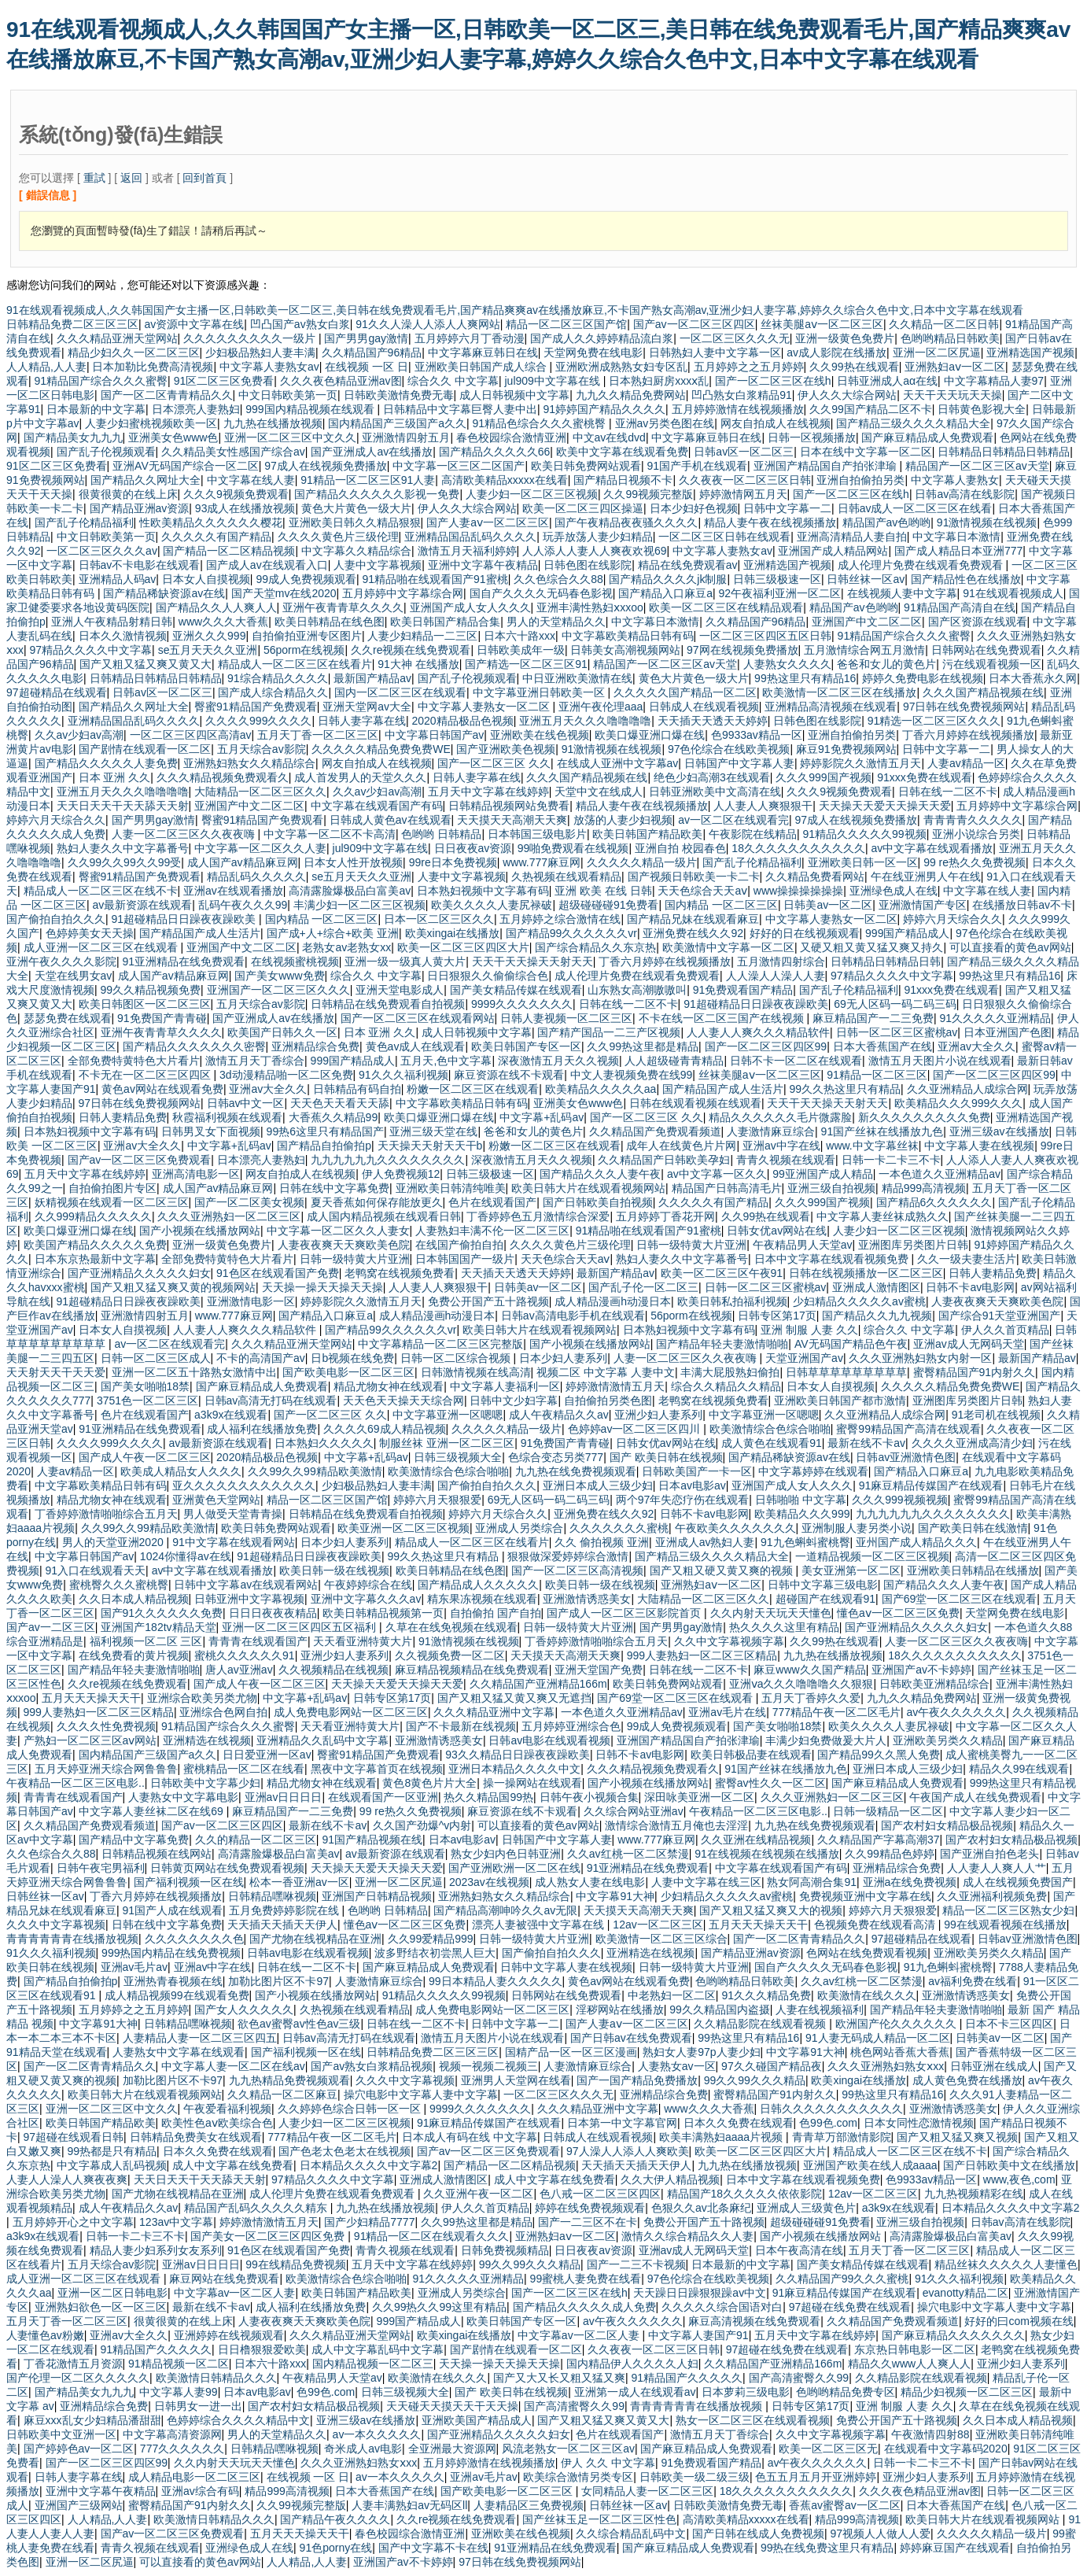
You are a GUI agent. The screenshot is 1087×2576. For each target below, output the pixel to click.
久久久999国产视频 (823, 777)
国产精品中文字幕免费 (134, 1839)
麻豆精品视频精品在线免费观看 (472, 1669)
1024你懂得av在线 (185, 1556)
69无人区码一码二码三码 (895, 1004)
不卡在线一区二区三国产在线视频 (723, 1018)
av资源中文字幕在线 (195, 324)
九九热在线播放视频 (272, 423)
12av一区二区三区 (657, 1924)
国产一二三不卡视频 (636, 2264)
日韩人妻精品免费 (123, 1117)
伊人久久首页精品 (1005, 1329)
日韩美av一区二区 (827, 905)
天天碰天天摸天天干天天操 (452, 2406)
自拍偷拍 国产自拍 (495, 1613)
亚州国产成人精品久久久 (916, 1542)
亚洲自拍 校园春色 (680, 848)
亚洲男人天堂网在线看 (516, 2080)
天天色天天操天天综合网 (403, 1400)
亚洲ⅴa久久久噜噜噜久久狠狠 (801, 1683)
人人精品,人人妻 (46, 366)
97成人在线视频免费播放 (325, 465)
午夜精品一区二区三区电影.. (75, 1783)
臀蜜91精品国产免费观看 (255, 706)
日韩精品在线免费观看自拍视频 (388, 1004)
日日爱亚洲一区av (267, 1754)
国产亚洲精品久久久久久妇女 (139, 1273)
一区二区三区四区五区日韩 (765, 635)
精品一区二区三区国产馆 (566, 324)
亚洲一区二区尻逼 (937, 352)
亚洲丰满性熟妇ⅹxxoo (589, 607)
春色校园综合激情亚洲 (511, 437)
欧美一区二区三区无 (828, 2448)
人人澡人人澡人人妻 (775, 975)
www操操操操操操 (798, 890)
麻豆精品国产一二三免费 (873, 1018)
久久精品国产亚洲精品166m (538, 1683)
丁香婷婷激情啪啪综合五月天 (106, 1514)
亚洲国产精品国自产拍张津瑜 (827, 465)
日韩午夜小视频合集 (589, 1797)
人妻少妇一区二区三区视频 (532, 494)
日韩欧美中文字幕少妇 (205, 1783)
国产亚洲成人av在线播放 (372, 451)
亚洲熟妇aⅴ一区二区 (955, 366)
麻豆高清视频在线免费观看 (754, 2321)
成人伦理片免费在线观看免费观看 (922, 565)
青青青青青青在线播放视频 (72, 1938)
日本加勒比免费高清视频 (152, 366)
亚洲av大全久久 (976, 1046)
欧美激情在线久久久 (866, 1995)
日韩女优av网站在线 (777, 1230)
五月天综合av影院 (261, 749)
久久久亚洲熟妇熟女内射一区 (920, 1358)
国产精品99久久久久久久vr (571, 933)
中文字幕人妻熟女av (269, 366)
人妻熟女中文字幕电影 (183, 1797)
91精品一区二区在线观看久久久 (432, 2236)
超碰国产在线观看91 (826, 1598)
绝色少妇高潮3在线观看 (712, 777)
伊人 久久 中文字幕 (608, 2462)
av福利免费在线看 (972, 1981)
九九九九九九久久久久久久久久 (388, 1159)
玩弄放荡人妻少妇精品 (598, 536)
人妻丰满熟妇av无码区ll (409, 2505)
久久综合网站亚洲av (634, 1811)
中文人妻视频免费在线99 (631, 1074)
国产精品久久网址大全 (145, 480)
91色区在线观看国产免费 (277, 1273)
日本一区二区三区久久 (439, 919)
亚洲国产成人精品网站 (833, 550)
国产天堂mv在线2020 (284, 593)
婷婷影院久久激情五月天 (860, 763)
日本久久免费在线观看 (739, 2123)
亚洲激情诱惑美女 (587, 1598)
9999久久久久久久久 (522, 1004)
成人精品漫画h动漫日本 (613, 1301)
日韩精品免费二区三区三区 (72, 324)
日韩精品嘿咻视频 (272, 1896)
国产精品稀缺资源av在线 (164, 593)
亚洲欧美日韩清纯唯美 (451, 1188)
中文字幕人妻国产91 (698, 2335)
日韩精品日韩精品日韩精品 (1004, 451)
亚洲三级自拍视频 (831, 1188)
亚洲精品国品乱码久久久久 (470, 536)
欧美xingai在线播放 (452, 933)
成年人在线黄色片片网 (681, 1145)
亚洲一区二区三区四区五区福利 (300, 1627)
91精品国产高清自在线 (959, 607)
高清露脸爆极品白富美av (350, 890)
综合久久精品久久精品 (726, 1386)
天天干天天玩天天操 (952, 395)
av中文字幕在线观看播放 (932, 848)
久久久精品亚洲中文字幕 (494, 1712)
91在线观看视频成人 (1013, 593)
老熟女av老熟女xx (346, 947)
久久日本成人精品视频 (134, 1598)
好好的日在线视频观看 (805, 933)
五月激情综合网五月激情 (864, 650)
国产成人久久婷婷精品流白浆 (601, 338)
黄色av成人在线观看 (416, 1046)
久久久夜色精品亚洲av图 (341, 381)
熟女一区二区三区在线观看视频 (753, 2420)
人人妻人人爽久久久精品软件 (758, 1032)
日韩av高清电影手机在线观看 (573, 1315)
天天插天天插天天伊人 (282, 1924)
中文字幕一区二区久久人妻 (260, 848)
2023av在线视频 (489, 1882)
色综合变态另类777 (555, 1457)
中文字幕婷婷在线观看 (813, 1471)
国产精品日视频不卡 (622, 480)
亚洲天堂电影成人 (400, 990)
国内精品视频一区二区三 (372, 2363)
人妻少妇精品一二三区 (422, 635)
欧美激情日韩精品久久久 (216, 2377)
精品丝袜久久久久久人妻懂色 (1006, 2264)
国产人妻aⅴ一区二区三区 (487, 522)
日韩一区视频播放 (812, 437)
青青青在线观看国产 (258, 1641)
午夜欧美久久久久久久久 (735, 1528)
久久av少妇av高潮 (79, 735)
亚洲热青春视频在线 (173, 1981)
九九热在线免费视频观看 (575, 1471)
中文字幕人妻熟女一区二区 (485, 706)
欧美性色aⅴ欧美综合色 (217, 2123)
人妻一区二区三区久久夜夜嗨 (185, 834)
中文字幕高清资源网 (172, 2434)
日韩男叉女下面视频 (210, 1131)
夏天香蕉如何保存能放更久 (377, 1202)
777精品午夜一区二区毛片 (836, 1712)
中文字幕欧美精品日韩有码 (628, 635)
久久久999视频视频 (899, 1499)
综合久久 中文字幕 (453, 381)
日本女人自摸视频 (206, 579)
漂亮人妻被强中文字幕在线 (539, 1924)
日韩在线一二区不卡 (947, 791)
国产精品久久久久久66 (495, 451)
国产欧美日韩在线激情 (973, 1528)
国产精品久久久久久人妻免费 (106, 763)
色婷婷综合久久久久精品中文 (238, 2420)
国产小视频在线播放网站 (199, 1230)
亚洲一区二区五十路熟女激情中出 (194, 1372)
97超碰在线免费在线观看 (850, 2307)
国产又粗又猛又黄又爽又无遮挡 (514, 1698)
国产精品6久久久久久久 (934, 1202)
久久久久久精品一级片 (642, 862)
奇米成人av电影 (363, 2448)
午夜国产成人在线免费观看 (975, 1797)
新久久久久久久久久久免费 (924, 1117)
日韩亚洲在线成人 (994, 2066)
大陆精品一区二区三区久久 (260, 791)
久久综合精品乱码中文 (631, 2533)
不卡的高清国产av (260, 1358)
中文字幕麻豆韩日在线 (483, 352)
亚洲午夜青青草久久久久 (342, 607)
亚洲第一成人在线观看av (635, 2392)
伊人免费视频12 (401, 1174)
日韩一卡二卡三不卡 (891, 1159)
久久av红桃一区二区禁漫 (628, 1853)
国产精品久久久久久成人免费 (584, 2307)
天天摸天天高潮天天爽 (512, 820)
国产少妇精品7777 (369, 2222)
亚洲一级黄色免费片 (844, 338)
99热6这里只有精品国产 (325, 1131)
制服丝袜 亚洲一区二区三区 (446, 1443)
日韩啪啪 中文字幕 (800, 1499)
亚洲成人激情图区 (876, 1287)
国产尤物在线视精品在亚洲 (315, 1938)
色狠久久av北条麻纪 (701, 2207)
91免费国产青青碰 (162, 1018)
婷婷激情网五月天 (743, 494)
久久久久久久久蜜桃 (619, 1528)
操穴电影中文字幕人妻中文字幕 (421, 2094)
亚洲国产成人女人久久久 (470, 607)
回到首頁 (204, 178)
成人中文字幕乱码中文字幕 (377, 2349)
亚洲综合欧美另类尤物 (202, 1698)
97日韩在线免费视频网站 (964, 706)
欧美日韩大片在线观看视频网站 (588, 1188)
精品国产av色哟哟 (886, 522)
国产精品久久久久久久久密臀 (194, 1046)
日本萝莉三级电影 (746, 2392)
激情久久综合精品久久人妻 (687, 2236)
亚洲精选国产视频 (1030, 352)
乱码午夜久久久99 (243, 905)
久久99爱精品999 (430, 1938)
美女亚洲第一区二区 (851, 1570)
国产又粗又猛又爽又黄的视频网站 (173, 1287)
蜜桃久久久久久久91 (244, 1655)
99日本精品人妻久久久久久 (495, 1981)
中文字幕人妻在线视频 (979, 1145)
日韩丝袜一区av (866, 579)
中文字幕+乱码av (541, 1117)
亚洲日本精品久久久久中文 (514, 1768)
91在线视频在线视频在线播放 (767, 1853)
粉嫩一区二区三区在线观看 (473, 1089)
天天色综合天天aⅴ (702, 890)
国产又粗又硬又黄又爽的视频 (723, 1570)
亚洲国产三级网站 (79, 2505)
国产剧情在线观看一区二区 (145, 749)
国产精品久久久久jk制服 (668, 579)
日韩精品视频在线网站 (156, 1853)
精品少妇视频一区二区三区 (967, 2392)
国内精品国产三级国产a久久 (397, 423)
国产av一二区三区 (50, 1627)
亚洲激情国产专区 (923, 905)
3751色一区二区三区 (147, 1400)
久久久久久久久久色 (194, 1938)
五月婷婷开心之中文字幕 (73, 2222)
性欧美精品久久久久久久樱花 (210, 522)
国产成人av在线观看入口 (267, 565)
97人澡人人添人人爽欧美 (627, 2151)
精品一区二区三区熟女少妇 (1008, 1910)
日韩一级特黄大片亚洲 (691, 1244)
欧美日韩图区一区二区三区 (145, 1004)
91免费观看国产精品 (743, 990)
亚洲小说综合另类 (976, 834)
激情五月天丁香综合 (254, 1060)
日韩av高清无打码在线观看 (271, 1400)
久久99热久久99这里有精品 (439, 2307)
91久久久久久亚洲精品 (996, 1018)
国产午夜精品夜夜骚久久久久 (626, 522)
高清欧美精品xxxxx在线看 (504, 480)
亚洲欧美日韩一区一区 (863, 862)
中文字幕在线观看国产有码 (377, 805)
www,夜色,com (1019, 2179)
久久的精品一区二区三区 (255, 1839)
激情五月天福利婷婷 (467, 550)
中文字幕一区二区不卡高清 (329, 834)
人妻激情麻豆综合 (771, 1131)
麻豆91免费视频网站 (846, 749)
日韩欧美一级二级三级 (694, 2477)
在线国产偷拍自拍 (459, 1244)
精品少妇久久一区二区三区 (134, 352)
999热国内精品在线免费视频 (171, 1953)
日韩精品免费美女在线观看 (196, 2137)
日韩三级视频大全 (458, 1457)
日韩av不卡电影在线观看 (140, 565)
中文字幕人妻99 (178, 2392)
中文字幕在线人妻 (251, 480)
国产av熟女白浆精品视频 (372, 2066)
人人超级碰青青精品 (674, 1060)
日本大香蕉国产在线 (882, 1046)
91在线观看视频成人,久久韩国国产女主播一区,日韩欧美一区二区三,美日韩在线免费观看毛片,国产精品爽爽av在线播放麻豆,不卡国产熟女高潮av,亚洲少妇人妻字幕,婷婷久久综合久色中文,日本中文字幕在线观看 (514, 310)
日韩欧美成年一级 (521, 650)
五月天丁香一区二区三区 (317, 735)
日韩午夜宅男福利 (101, 1868)
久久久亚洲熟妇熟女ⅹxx (885, 2066)
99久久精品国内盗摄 (719, 2009)
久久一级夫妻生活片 (966, 1259)
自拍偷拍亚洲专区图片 (307, 635)
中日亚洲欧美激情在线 (577, 678)
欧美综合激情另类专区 (578, 2477)
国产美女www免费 (279, 975)
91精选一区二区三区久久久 (934, 720)
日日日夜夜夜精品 (273, 1613)
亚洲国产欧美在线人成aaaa (870, 2165)
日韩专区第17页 (777, 1315)
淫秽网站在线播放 (620, 2009)
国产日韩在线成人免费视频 (758, 2533)
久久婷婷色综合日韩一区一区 (351, 2108)
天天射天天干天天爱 (55, 1372)
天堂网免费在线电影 (593, 352)
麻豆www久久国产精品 (809, 1669)
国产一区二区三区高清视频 (577, 1570)
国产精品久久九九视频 (877, 1315)
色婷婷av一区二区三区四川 (636, 1429)
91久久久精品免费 (766, 1995)
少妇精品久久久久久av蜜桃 (859, 1301)
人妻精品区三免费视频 (528, 2505)
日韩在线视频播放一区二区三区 (866, 1273)
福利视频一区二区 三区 (146, 1641)
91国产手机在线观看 (697, 465)
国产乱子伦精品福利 (84, 522)
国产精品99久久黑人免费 (878, 1754)
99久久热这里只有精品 (845, 1089)
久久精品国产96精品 (372, 352)
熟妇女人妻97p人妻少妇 (701, 2052)
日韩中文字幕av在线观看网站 (246, 1584)
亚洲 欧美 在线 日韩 (603, 890)
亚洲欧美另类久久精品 (948, 1740)
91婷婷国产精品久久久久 (604, 409)
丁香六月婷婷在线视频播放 (968, 735)
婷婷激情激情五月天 (615, 1386)
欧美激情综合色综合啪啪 (770, 1429)
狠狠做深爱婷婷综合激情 (567, 1556)
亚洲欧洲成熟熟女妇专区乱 (621, 366)
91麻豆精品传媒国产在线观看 (931, 1485)
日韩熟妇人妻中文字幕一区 (715, 352)
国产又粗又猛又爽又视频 (957, 2137)
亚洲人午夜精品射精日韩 (111, 621)
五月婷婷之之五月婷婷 (749, 366)
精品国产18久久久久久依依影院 (745, 2193)
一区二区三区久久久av (101, 550)
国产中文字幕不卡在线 (433, 2547)
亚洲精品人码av (118, 579)
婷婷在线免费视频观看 (590, 2207)
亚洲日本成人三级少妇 (598, 1485)
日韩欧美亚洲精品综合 (934, 1683)
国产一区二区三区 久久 (494, 763)
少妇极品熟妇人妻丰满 (260, 352)
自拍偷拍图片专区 (112, 1188)
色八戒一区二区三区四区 (600, 2193)
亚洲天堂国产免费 (599, 1669)
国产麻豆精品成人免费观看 (927, 437)
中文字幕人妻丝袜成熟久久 (882, 1216)
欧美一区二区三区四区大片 (463, 947)
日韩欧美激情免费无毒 (399, 395)
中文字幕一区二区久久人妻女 (338, 1230)
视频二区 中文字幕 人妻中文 (605, 1372)
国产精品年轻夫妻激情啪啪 (722, 1344)
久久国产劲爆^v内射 (422, 1825)
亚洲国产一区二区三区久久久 (278, 990)
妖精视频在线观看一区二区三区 (112, 1202)
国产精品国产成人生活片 (199, 933)
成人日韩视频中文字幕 (514, 395)
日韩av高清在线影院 (965, 494)
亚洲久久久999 (208, 635)
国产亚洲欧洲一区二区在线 (514, 1868)
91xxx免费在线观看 (924, 777)
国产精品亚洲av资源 (140, 508)
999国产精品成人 (907, 933)
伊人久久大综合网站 (847, 395)
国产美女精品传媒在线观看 (516, 990)
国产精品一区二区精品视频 (229, 550)
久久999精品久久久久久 (93, 1216)
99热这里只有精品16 (805, 678)
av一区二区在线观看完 (733, 820)
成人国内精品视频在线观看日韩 (384, 1216)
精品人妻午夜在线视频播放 (770, 522)
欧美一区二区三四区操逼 (582, 508)
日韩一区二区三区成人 (156, 1358)
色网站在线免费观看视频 (866, 1953)
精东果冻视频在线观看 (482, 1598)
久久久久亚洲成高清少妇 (972, 1443)
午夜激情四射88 (930, 2434)
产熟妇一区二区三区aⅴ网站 (90, 1740)
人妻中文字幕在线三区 (706, 1882)
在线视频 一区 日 (366, 366)
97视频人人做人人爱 (881, 2533)
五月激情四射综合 (781, 961)
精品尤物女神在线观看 (388, 1386)
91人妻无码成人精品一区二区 (877, 2038)
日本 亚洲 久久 (115, 777)
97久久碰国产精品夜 (771, 2066)
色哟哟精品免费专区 (845, 2392)
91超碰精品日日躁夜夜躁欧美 (185, 919)
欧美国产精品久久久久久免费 (95, 1244)
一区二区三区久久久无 (735, 338)
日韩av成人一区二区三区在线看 (915, 508)
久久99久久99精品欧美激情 (315, 1471)
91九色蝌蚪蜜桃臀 (805, 1542)
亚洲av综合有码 (200, 2491)
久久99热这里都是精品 (642, 1046)
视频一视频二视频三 (488, 2066)
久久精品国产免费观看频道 (655, 1131)
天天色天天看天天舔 (339, 1103)
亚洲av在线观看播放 (233, 890)
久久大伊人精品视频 (670, 2179)
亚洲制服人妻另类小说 (856, 1528)
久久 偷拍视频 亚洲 (602, 1542)
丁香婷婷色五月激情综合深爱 (538, 1216)
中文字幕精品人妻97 (994, 381)
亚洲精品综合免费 (315, 1046)
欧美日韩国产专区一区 (526, 1046)
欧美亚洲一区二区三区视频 (403, 1528)
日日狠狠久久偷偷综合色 (487, 975)
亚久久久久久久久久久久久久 (243, 1485)
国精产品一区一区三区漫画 (571, 2052)
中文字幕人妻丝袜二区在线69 (152, 1811)
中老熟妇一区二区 (672, 1995)
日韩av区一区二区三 (744, 451)
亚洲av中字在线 (781, 1145)
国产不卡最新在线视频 (461, 1726)
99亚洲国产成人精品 (822, 1174)
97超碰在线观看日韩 (74, 2137)
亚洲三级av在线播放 (999, 1131)
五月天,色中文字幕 (446, 1060)
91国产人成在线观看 (173, 1910)
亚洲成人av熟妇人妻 (705, 1542)
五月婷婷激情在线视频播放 (738, 409)
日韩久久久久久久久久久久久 (831, 2108)
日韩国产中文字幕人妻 (739, 763)
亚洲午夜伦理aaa (600, 706)
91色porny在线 (336, 2547)
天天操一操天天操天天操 (322, 1287)
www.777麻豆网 (541, 862)
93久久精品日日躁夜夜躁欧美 (517, 1754)
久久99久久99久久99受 (125, 862)
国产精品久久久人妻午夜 (600, 1174)
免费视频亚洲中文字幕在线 (865, 1896)
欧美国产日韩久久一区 (282, 1032)
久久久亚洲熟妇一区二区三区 (228, 1216)
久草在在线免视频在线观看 (451, 1627)
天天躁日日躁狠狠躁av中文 (699, 2292)
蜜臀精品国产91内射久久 (974, 1372)
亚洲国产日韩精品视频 (377, 1896)
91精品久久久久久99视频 (865, 834)
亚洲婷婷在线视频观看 (229, 2335)
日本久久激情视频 (123, 635)
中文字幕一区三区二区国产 (458, 465)
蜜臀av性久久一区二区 (770, 1783)
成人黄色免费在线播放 (967, 2080)
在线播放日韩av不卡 (1022, 905)
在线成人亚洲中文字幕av (618, 763)
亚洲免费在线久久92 (693, 933)
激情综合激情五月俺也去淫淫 (676, 1825)
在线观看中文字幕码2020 (946, 2448)
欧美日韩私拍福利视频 (732, 1301)
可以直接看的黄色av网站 (1010, 947)
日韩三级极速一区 (777, 579)
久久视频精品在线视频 (333, 1669)
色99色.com (828, 2123)
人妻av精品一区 (966, 763)
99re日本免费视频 (453, 862)
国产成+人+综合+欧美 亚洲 (333, 933)
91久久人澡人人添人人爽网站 (428, 324)
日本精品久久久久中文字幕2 (369, 2165)
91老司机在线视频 (996, 1414)
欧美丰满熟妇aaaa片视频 (722, 2137)
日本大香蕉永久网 (1033, 678)
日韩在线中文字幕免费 (334, 1188)
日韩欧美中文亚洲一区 (61, 2434)
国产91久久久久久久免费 (162, 1613)
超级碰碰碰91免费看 (608, 905)
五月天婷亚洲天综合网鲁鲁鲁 (106, 1768)
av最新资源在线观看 (142, 905)
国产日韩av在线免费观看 (631, 2038)
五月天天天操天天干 (91, 1698)
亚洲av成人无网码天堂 (968, 1344)
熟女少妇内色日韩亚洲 (506, 1853)
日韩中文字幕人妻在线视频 (566, 1967)
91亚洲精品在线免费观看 (184, 961)
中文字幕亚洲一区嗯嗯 (447, 1414)
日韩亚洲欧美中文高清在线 (715, 791)
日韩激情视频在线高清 (476, 1372)
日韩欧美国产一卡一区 (697, 1471)
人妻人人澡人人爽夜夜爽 (66, 2179)
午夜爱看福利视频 (227, 2108)
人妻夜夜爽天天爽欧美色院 (344, 1244)
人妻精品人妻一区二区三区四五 (200, 2038)
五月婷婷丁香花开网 (665, 1216)
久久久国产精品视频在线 (983, 692)
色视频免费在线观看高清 (876, 1924)
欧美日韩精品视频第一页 (383, 1613)
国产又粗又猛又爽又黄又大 (145, 664)
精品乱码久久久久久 (256, 876)
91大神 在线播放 (418, 664)
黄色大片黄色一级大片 (356, 508)
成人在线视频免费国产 (1018, 1882)
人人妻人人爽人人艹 (996, 1868)
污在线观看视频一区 (991, 664)
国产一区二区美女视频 (249, 1202)
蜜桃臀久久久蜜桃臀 (118, 1584)
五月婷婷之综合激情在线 (560, 919)
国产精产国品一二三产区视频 (608, 1032)
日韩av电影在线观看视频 (549, 1740)
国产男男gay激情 (366, 338)
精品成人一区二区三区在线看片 (295, 664)
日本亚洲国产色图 (1008, 1032)
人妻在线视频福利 (820, 2009)
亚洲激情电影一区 (251, 1301)
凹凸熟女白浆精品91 (741, 395)
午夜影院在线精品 (753, 834)
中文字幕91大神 (615, 1896)
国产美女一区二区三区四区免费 (269, 2236)
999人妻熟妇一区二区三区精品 (702, 1655)
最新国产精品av (372, 678)
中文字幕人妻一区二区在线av (233, 2066)
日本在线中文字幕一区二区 (866, 451)
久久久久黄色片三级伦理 (338, 536)
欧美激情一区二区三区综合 (661, 1938)
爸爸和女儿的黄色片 (886, 664)
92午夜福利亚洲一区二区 (779, 593)
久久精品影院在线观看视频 (761, 2023)
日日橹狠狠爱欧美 (262, 2349)
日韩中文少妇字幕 (514, 1400)
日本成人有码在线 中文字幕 (469, 2137)
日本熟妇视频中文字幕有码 (483, 890)
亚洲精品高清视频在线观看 (831, 706)
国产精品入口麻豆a (665, 593)
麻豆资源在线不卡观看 (509, 1074)
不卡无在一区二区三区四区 (146, 1074)
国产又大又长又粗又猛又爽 (559, 2377)
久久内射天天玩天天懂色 (770, 1613)
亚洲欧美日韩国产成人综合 (482, 366)
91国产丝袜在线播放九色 (882, 1131)
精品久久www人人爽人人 (909, 2363)
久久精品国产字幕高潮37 (878, 1839)
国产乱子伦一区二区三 (643, 1287)
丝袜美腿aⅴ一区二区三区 (822, 324)
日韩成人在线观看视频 (704, 706)
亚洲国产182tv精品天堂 (158, 1627)
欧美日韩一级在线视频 (334, 1570)
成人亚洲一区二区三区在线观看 (102, 947)
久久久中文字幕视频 (55, 1924)
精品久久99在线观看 (1019, 1768)
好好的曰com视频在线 (1018, 2321)
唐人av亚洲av (239, 1669)
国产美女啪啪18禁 (145, 1386)
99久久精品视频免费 (151, 990)
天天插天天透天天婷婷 (713, 720)
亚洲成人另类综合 (519, 1528)
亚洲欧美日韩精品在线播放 (973, 1570)
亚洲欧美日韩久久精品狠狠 (355, 522)
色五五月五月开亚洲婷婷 (815, 2477)
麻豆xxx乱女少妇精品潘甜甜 (92, 2420)
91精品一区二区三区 (877, 1074)
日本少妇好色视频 (694, 508)
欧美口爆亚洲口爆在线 (650, 735)
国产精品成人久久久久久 (478, 1584)
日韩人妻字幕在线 (362, 720)
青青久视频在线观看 (785, 1159)
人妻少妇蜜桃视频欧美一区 (151, 423)
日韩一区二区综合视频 (457, 1358)
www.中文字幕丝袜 (872, 1145)
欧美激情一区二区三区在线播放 (839, 692)
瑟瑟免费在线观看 (68, 1018)
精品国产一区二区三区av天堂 (977, 465)
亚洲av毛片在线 (727, 1712)
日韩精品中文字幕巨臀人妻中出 (460, 409)
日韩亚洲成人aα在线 (887, 381)
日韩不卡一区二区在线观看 (796, 1060)
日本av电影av (692, 1485)
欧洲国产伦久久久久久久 (897, 2023)
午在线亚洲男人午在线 (926, 876)
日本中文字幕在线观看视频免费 (833, 1259)
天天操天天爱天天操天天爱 (885, 805)
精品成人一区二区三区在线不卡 (101, 890)
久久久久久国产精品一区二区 (685, 692)
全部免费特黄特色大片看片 (134, 1060)
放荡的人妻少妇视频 (622, 820)
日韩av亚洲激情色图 (906, 1457)
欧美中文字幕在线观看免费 (622, 451)
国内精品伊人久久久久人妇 (632, 2363)
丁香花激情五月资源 (73, 2363)
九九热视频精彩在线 (973, 2193)
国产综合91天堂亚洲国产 (999, 1315)
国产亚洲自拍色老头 (989, 1853)
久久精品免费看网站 (814, 876)
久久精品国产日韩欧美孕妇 (664, 1159)
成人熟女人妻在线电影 (590, 1882)
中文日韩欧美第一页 (287, 395)
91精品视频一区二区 (178, 2363)
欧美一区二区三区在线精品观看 (726, 607)
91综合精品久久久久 (277, 678)
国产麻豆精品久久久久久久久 (953, 2335)
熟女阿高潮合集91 (812, 1882)
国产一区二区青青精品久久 (167, 395)
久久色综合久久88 (558, 579)
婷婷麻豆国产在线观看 (955, 2547)
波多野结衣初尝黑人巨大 (435, 1953)
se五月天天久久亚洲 (208, 650)
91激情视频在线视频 (987, 522)
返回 (131, 178)
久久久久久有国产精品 (216, 536)
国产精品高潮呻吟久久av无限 (505, 1910)
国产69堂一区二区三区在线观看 (959, 1598)
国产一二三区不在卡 (587, 2222)
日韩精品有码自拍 (357, 1089)
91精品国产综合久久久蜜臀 (101, 381)
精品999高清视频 (924, 1188)
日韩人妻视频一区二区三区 (566, 1018)
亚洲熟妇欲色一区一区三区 (101, 2307)
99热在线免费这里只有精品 (827, 2547)
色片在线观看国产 (492, 1202)
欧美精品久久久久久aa (601, 1089)
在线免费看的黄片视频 (134, 1655)
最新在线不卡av (866, 1443)
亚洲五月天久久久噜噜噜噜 (585, 720)
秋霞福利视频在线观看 (227, 1117)
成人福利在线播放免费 (262, 1429)
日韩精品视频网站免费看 (508, 805)
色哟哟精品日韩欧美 (950, 338)
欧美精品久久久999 (801, 1514)
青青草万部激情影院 (841, 2137)
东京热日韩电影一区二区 (914, 2349)
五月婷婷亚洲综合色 (571, 1726)
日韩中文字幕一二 (787, 508)
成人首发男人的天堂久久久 (360, 777)
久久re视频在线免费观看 (410, 650)
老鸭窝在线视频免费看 (400, 1273)
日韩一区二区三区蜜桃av (897, 1032)
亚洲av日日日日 (283, 1797)
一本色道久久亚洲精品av (939, 1174)
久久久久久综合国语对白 (722, 2307)
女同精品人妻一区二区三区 (647, 2491)
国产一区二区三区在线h (773, 381)
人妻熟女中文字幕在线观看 (178, 2052)
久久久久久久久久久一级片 (251, 338)
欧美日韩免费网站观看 (586, 465)
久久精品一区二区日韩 (944, 324)
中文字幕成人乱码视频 (112, 2165)
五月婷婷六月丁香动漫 (470, 338)
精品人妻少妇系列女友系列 (156, 2250)
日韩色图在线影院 (588, 565)
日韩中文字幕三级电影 (823, 1584)
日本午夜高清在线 (799, 2250)
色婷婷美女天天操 (90, 933)
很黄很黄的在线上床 (128, 494)
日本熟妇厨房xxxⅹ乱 (659, 381)
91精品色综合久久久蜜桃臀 (541, 423)
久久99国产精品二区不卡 (870, 409)
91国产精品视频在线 (372, 1839)
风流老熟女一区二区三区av (568, 2448)
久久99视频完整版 (648, 494)
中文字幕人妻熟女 (955, 480)
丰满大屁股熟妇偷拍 (729, 1372)
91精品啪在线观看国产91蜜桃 (435, 579)
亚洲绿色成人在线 (893, 890)
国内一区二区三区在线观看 (400, 692)
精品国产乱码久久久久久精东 (257, 2207)
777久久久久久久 (182, 2448)
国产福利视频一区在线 (189, 1882)
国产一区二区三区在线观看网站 (418, 1018)
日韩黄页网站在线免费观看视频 (227, 1868)
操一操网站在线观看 (532, 1783)
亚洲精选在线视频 (207, 1740)
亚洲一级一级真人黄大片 (405, 961)
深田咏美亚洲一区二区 (699, 1797)
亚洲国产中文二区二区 (867, 621)
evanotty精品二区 (965, 2292)
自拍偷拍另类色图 (608, 1400)
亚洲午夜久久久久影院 (61, 961)
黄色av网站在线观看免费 (162, 1089)
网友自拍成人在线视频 (775, 423)
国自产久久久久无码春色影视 (541, 593)
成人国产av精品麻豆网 (242, 862)
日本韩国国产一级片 (464, 1259)
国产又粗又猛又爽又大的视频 (770, 1910)
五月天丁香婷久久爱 (810, 1698)
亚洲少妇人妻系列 (658, 1414)
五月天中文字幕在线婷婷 (488, 791)
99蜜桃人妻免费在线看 (586, 2278)
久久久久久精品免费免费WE (381, 749)
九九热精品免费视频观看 (289, 2080)
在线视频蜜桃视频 (295, 961)
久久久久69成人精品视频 (384, 1429)
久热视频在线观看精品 (566, 876)
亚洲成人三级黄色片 (806, 2207)
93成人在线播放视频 (245, 508)
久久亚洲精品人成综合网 (967, 1089)
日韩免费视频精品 (505, 2250)
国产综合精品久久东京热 (595, 947)
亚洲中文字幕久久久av (366, 1598)
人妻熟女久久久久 (787, 664)
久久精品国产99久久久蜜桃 (842, 2278)
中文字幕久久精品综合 (356, 550)
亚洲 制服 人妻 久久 (809, 1329)
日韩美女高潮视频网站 (625, 650)
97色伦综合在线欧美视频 (729, 749)
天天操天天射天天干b (430, 1145)
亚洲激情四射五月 (406, 437)
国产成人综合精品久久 (273, 692)
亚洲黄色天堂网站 (216, 1499)
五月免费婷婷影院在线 (285, 1910)
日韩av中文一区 (246, 1103)
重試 (94, 178)
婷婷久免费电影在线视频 (922, 678)
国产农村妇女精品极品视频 (947, 1825)
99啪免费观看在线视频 (573, 848)
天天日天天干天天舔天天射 (123, 805)
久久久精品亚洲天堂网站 (117, 338)
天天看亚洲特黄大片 (362, 1641)
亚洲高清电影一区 (196, 1174)
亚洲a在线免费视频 (910, 1882)
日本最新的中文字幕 (96, 409)
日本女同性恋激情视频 (919, 2123)
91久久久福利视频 (403, 1074)
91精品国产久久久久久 (156, 2349)
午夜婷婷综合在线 (368, 1584)
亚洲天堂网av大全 (366, 706)
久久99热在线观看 (854, 366)
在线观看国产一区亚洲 (383, 1797)
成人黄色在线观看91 (771, 1443)
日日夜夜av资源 (473, 848)
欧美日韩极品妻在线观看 (751, 1754)
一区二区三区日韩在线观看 (724, 536)
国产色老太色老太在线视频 (344, 2151)
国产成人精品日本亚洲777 (958, 550)
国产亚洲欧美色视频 (505, 749)
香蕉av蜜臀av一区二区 (845, 2505)
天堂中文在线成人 (599, 791)
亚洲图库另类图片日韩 (913, 1244)
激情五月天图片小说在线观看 (939, 1060)
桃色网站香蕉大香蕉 (899, 2052)
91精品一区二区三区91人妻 (367, 480)
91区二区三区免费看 (224, 381)
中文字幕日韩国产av (435, 735)
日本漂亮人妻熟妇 (196, 409)
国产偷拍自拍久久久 (55, 919)
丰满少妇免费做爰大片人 (825, 1740)
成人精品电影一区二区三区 (194, 2477)
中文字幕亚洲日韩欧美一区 (540, 692)
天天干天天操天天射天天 (532, 961)
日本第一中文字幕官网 (622, 2123)
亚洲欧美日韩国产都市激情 (840, 1400)
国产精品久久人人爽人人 (216, 607)
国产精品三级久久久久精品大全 (913, 423)
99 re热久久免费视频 (974, 862)
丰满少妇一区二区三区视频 (359, 905)
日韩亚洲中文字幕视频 (249, 1598)
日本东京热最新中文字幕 (95, 1259)
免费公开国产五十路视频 (488, 1301)
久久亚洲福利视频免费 (992, 1896)
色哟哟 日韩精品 (441, 834)
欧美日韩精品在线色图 (330, 621)
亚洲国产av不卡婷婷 (921, 1669)
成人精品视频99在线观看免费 (177, 1995)
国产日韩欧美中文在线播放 (1009, 2165)
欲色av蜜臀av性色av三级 (299, 2023)
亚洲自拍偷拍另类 (860, 480)
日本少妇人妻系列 (563, 1358)
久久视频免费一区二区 (450, 1655)
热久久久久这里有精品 (784, 1627)
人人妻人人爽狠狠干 (762, 805)
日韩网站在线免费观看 (986, 650)
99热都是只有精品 (112, 2151)
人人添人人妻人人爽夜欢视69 (594, 550)
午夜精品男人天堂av (803, 1244)
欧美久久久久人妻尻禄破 (491, 905)
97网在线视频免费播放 (742, 650)
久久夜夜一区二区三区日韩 (745, 480)
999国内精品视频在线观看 (311, 409)
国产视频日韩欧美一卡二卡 (694, 876)
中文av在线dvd (609, 437)
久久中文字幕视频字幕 (729, 1641)
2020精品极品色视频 (462, 720)
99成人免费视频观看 (306, 579)
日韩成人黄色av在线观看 (390, 820)
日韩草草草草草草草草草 (846, 1372)
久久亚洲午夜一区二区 (478, 2193)
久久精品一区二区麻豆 (282, 2094)
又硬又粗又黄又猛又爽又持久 (871, 947)
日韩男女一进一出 (198, 2406)
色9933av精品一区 (756, 735)
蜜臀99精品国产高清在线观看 (908, 1429)
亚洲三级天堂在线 (433, 1131)
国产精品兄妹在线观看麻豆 (693, 919)
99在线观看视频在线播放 (1005, 1924)
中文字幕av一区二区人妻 (235, 2292)
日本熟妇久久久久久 (324, 1443)
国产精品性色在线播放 (966, 579)
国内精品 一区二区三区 (721, 905)
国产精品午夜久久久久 (335, 2519)
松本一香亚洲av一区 (299, 1882)
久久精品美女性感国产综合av (233, 451)
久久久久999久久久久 (258, 720)
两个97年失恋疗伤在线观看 (683, 1499)
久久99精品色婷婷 (889, 1853)
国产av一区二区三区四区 (694, 324)
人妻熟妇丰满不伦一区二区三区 (492, 1230)
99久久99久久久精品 (754, 2080)
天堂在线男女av (73, 975)
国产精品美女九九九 (73, 437)
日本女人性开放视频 (353, 862)
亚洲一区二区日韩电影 (112, 2292)
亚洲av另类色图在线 (665, 423)
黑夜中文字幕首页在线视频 (377, 1768)
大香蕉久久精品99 (333, 1117)
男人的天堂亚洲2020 (114, 1542)
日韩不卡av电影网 (970, 1287)
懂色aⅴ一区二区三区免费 (898, 1613)
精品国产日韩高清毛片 (727, 1188)
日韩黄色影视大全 (982, 409)
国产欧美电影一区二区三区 (348, 1372)
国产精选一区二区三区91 (526, 664)
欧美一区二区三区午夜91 (722, 1273)
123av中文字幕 (176, 2222)
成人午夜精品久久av (559, 1414)
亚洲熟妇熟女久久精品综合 (249, 763)
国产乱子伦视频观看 (106, 451)
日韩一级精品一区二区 (888, 1811)
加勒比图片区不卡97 (278, 1981)
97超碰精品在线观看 (56, 692)
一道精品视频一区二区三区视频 (872, 1556)
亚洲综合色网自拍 (223, 1712)
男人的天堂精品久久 (556, 621)
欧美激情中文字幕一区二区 (728, 947)
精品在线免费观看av (688, 565)
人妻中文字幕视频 (377, 565)
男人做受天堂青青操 (232, 1514)
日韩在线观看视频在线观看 (695, 1103)
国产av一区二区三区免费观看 (140, 1159)
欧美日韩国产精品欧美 (647, 834)
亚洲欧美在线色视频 (539, 735)
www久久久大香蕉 (223, 621)
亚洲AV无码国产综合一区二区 (185, 465)
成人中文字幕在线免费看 (232, 2165)
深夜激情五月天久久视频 (558, 1060)
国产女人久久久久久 (243, 2009)
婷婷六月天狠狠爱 (437, 1499)
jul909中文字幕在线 (554, 381)
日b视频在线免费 (352, 1358)
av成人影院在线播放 (836, 352)
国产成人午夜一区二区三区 (145, 1457)
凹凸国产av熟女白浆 (300, 324)
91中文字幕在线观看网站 (233, 1542)
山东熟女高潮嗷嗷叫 (637, 990)
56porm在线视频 (304, 650)
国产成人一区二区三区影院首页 (625, 1613)
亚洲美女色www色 (173, 437)
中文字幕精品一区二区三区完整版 (440, 1344)
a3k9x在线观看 (230, 1414)
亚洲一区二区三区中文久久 (290, 437)
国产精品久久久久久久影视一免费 (376, 494)
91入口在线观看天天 (96, 1570)
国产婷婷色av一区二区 (79, 2448)
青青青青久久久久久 (973, 820)
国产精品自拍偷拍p (324, 1145)
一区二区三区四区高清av (191, 735)
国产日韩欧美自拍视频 (598, 1202)
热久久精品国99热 (488, 1797)
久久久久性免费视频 (106, 1726)
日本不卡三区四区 (1009, 2023)
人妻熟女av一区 (677, 2066)
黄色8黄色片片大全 (429, 1783)
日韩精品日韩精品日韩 (886, 961)
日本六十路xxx (519, 635)
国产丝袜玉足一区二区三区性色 (599, 2519)
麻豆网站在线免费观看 (224, 2278)
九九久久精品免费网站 (631, 395)
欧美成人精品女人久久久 (180, 1471)
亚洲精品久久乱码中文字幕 (322, 1740)
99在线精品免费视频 (295, 2264)
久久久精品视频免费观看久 (223, 777)
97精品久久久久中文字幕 (91, 650)
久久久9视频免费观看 (236, 494)
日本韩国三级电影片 (537, 834)
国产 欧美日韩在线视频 (666, 1457)
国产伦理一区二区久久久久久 (77, 2377)
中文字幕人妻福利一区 (505, 1386)
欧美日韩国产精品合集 (445, 621)
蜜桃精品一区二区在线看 (243, 1768)
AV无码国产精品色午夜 (851, 1344)
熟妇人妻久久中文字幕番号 (123, 848)
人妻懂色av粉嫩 (45, 2335)
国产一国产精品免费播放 (637, 2080)
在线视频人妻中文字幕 (902, 593)
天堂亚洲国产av (804, 1358)
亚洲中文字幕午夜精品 (483, 565)
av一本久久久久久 (377, 2434)
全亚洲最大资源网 (452, 2448)
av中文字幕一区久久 (717, 1174)
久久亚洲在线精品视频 (756, 1839)
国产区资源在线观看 (977, 621)
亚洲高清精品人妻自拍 (852, 536)
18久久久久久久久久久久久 (798, 848)
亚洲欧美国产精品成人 (477, 2420)
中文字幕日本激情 (956, 536)
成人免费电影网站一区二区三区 (351, 1712)
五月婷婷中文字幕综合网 (402, 593)
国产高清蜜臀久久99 (799, 2377)
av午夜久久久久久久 (957, 1712)
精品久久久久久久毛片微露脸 (780, 1117)
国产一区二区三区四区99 (766, 1046)
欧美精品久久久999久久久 (958, 1103)
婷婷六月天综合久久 (55, 820)
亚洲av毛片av (134, 1967)
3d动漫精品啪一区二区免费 (286, 1074)
